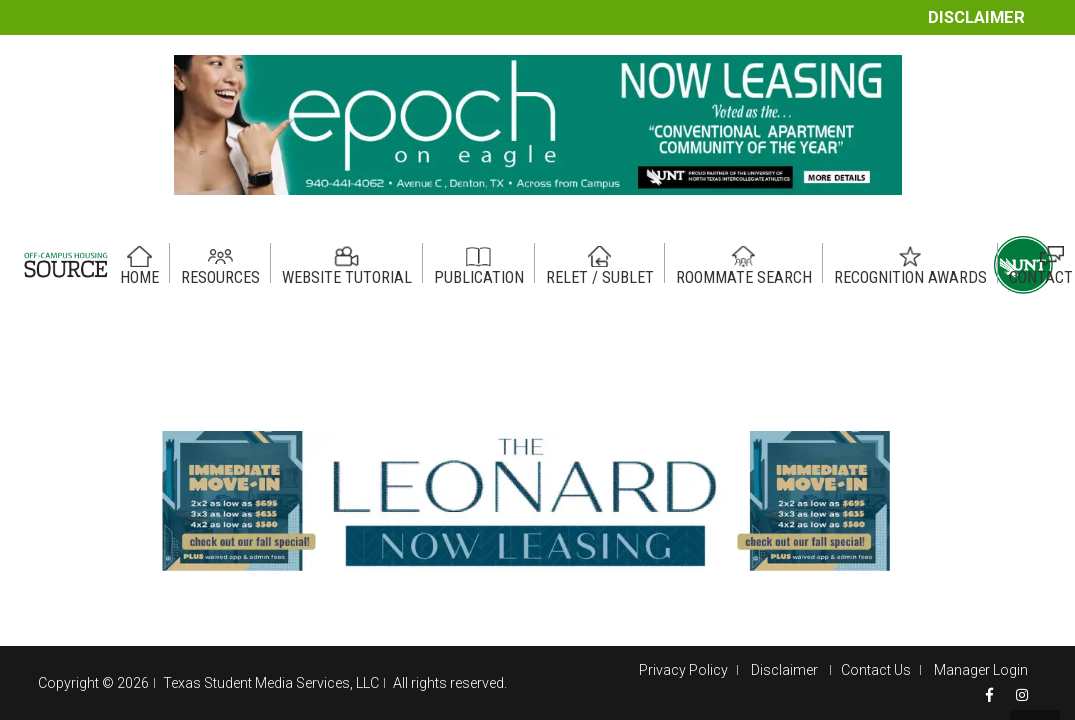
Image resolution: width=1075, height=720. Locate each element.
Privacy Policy (683, 670)
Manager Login (981, 670)
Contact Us (876, 670)
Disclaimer (976, 17)
